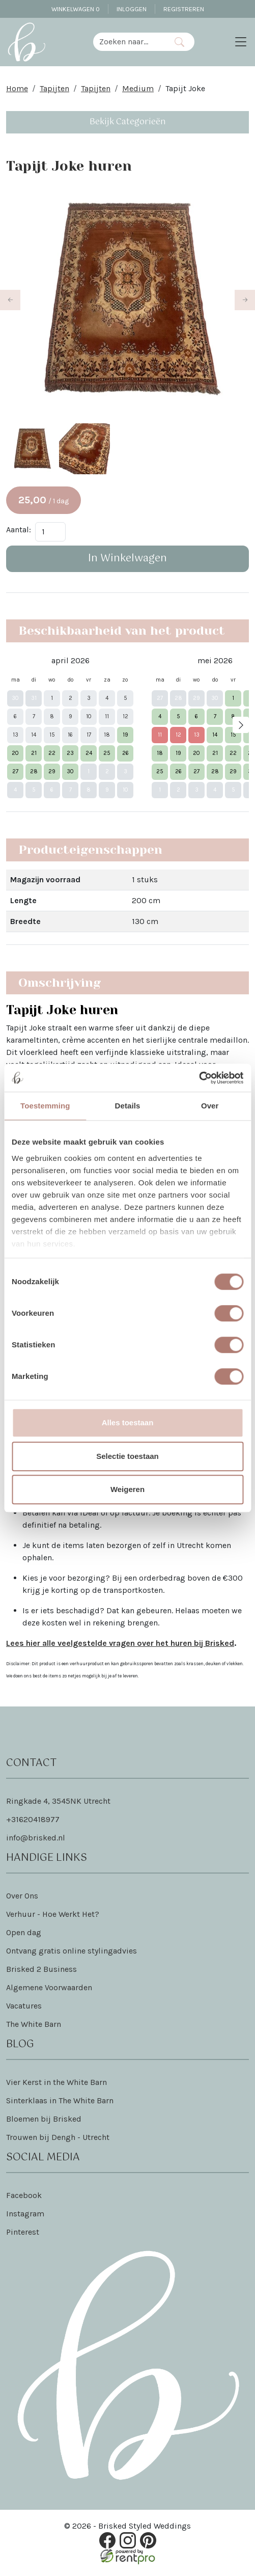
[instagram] (128, 2542)
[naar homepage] (26, 42)
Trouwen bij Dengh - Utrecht (57, 2138)
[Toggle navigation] (241, 42)
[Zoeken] (179, 42)
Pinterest (22, 2233)
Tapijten (54, 88)
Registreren (183, 9)
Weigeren (127, 1489)
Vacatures (24, 2007)
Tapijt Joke (185, 88)
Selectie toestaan (127, 1456)
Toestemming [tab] (45, 1105)
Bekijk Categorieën (128, 122)
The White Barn (33, 2025)
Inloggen (132, 9)
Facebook (24, 2196)
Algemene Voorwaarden (49, 1988)
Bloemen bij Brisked (43, 2120)
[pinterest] (148, 2542)
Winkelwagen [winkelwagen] (75, 9)
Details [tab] (127, 1105)
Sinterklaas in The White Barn (60, 2101)
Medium (138, 88)
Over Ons (22, 1897)
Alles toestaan (128, 1422)
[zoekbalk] (128, 42)
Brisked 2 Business (41, 1970)
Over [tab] (210, 1105)
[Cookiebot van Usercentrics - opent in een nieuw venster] (198, 1077)
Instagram (25, 2214)
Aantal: (18, 531)
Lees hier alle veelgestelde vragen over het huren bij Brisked (120, 1644)
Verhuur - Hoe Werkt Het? (52, 1915)
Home (17, 88)
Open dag (23, 1933)
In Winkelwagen (127, 560)
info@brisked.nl (35, 1838)
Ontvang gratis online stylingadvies (71, 1952)
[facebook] (107, 2542)
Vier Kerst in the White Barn (56, 2083)
